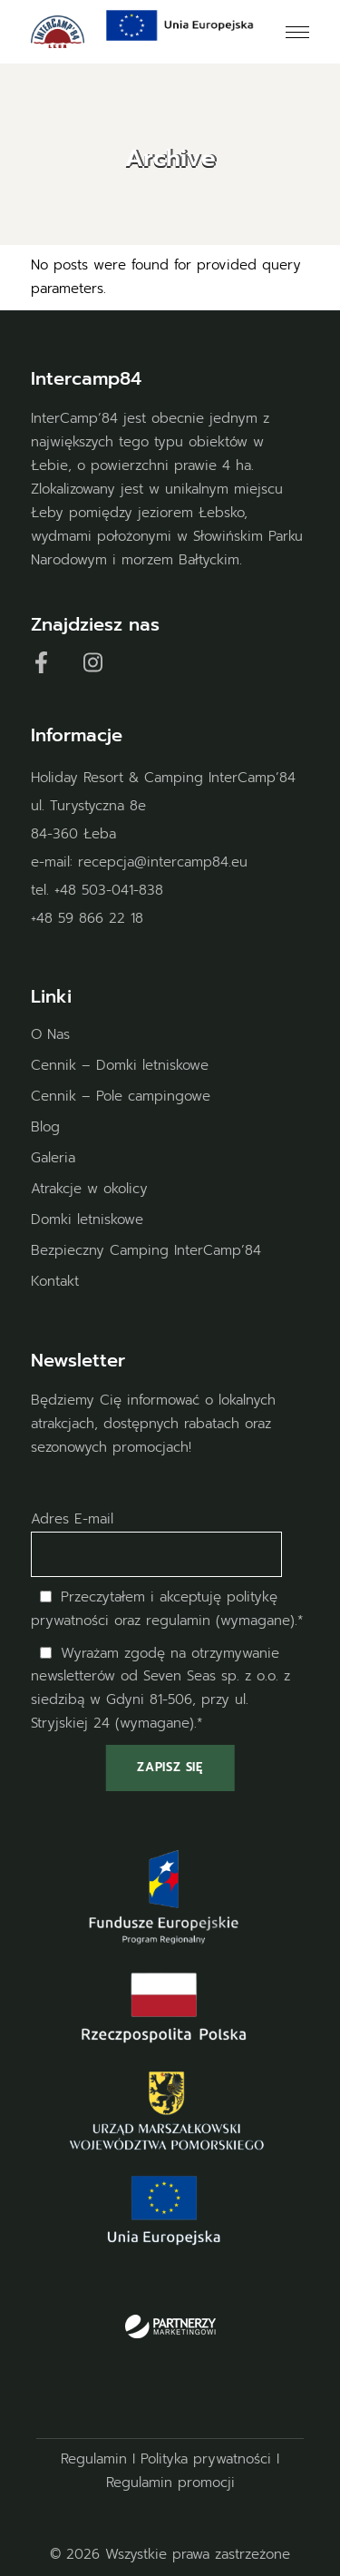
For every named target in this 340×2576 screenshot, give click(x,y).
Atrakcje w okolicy (89, 1189)
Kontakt (55, 1281)
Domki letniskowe (87, 1219)
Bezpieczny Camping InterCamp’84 (146, 1250)
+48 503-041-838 (108, 890)
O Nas (50, 1034)
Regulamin (94, 2459)
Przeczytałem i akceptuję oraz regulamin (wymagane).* (167, 1609)
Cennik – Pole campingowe (120, 1096)
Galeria (53, 1158)
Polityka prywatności (206, 2459)
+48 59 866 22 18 (87, 918)
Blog (45, 1127)
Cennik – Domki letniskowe (120, 1065)
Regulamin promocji (170, 2483)
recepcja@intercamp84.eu (163, 862)
